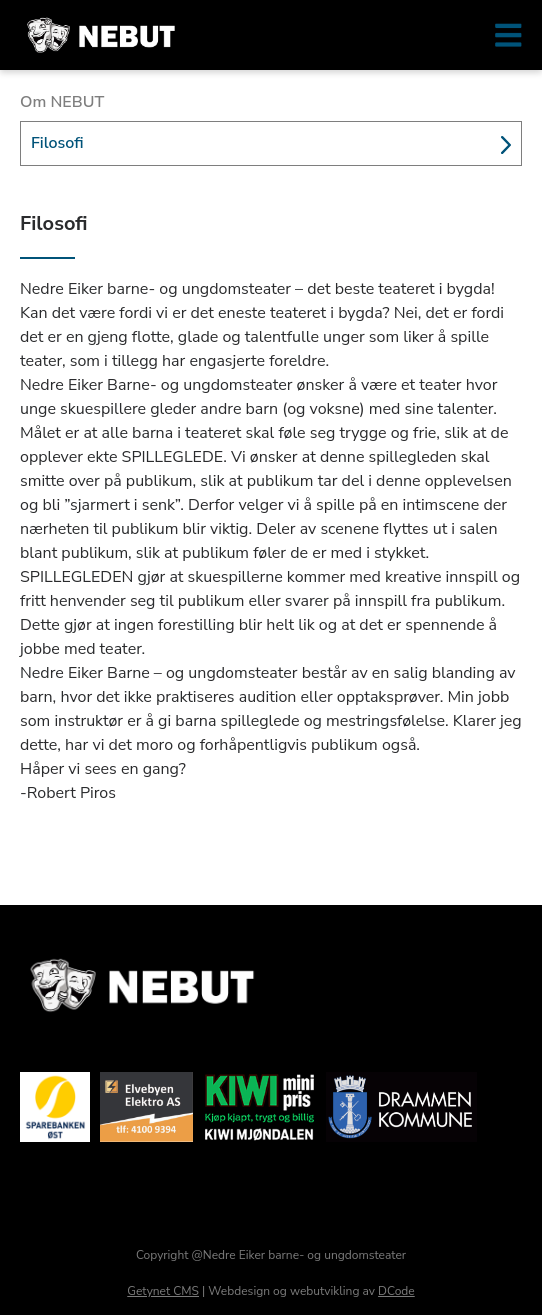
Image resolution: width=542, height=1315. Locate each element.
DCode (396, 1291)
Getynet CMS (163, 1291)
